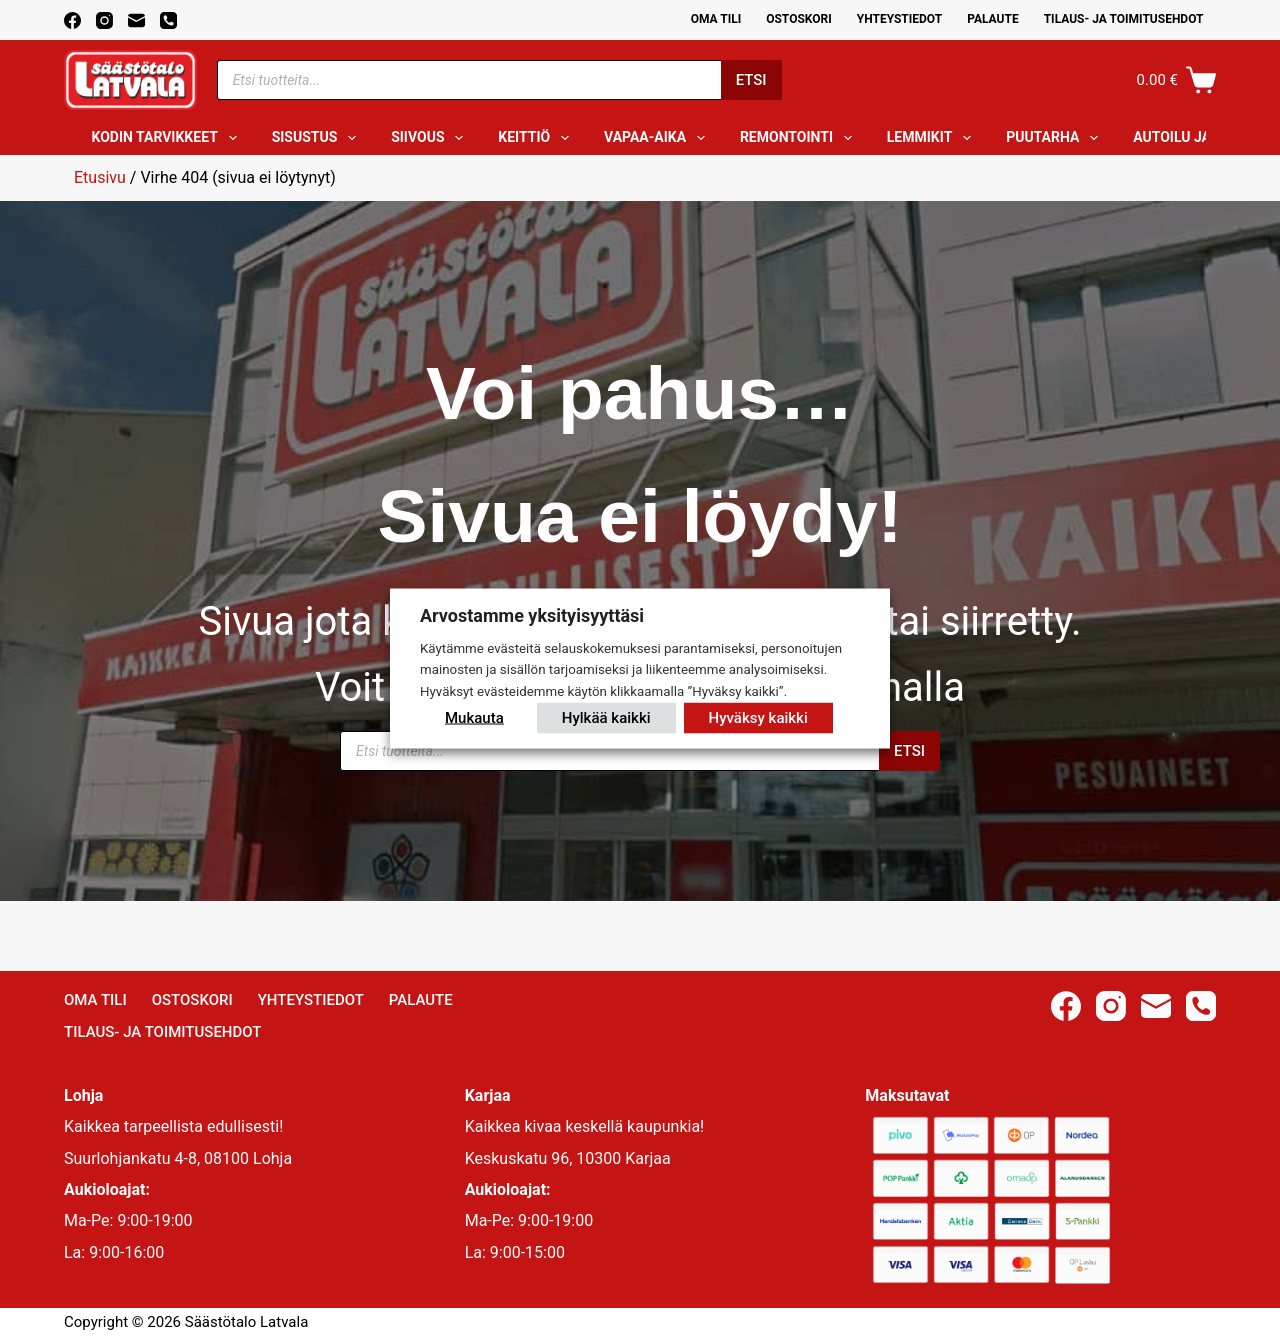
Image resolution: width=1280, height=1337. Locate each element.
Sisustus (318, 138)
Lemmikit (933, 138)
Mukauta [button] (474, 718)
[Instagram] (104, 20)
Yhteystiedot (899, 19)
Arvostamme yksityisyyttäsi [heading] (532, 614)
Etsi (751, 80)
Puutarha (1056, 138)
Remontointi (800, 138)
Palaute (993, 19)
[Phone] (168, 20)
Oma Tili (716, 19)
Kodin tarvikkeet (168, 138)
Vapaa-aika (658, 138)
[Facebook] (72, 20)
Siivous (431, 138)
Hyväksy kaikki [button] (758, 718)
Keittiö (537, 138)
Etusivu (100, 177)
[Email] (136, 20)
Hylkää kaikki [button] (606, 718)
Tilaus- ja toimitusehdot (1124, 19)
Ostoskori (799, 19)
